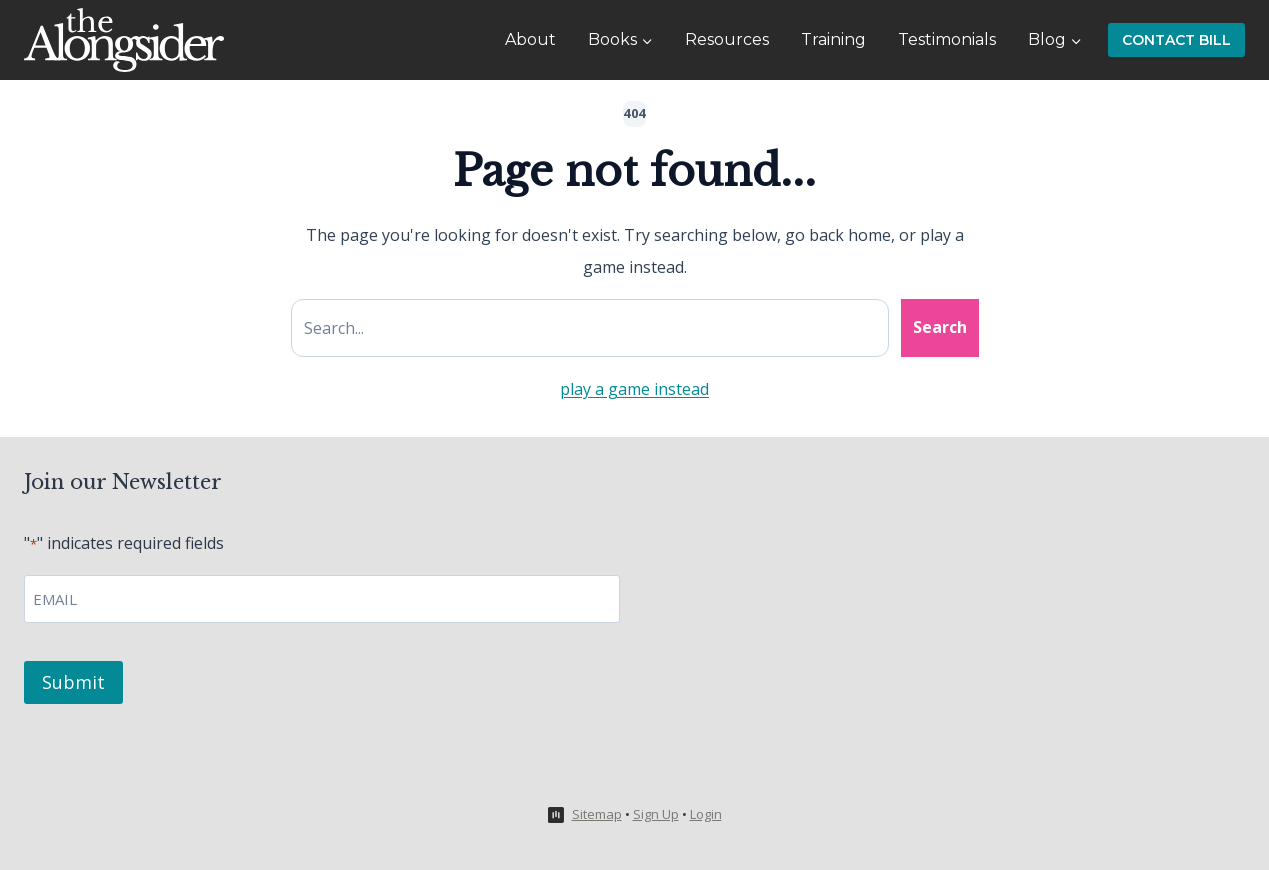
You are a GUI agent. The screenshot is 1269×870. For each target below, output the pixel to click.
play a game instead (634, 389)
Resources (727, 39)
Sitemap (597, 814)
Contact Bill (1176, 40)
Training (833, 39)
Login (706, 814)
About (530, 39)
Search (940, 327)
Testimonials (947, 39)
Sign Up (656, 814)
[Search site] (590, 328)
